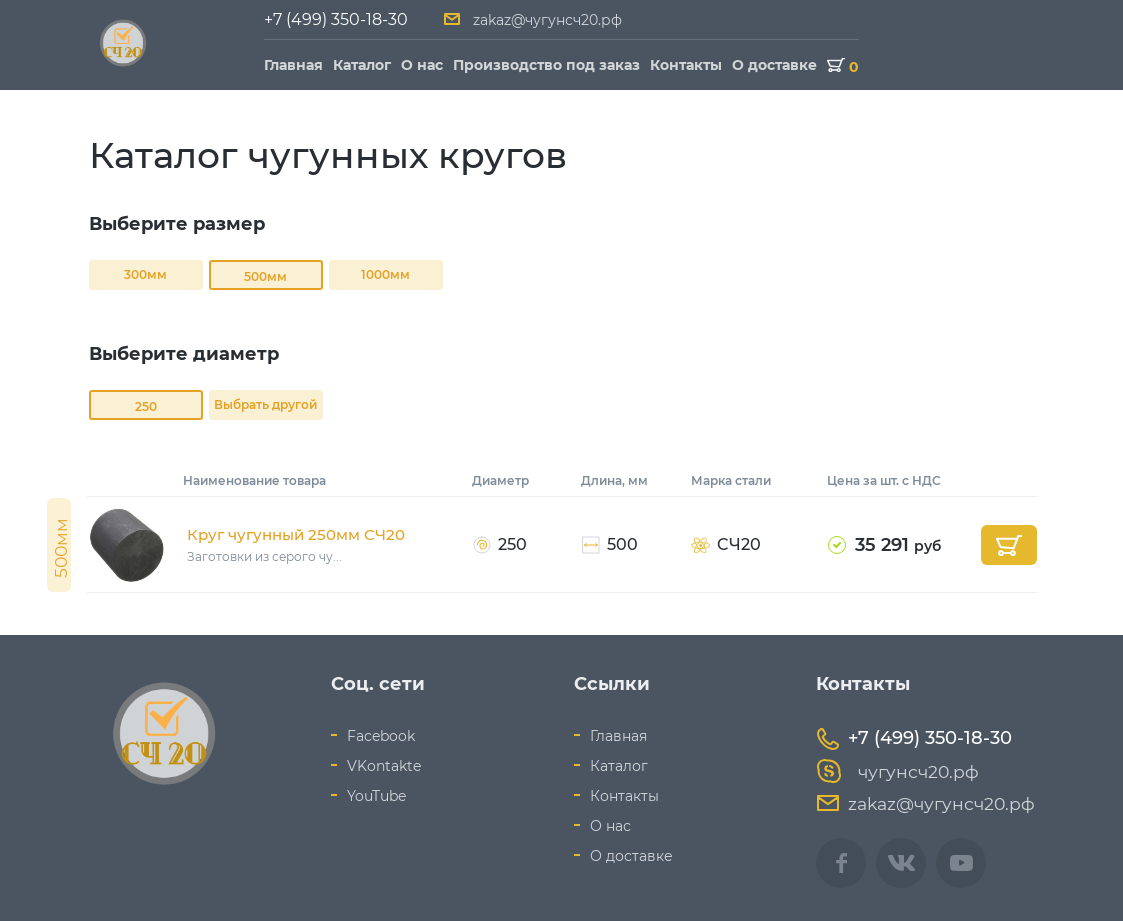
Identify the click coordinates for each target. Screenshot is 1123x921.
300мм (145, 274)
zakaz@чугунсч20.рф (547, 20)
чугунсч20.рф (897, 771)
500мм (265, 276)
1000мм (385, 274)
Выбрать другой (265, 404)
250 (146, 406)
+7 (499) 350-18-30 (336, 19)
